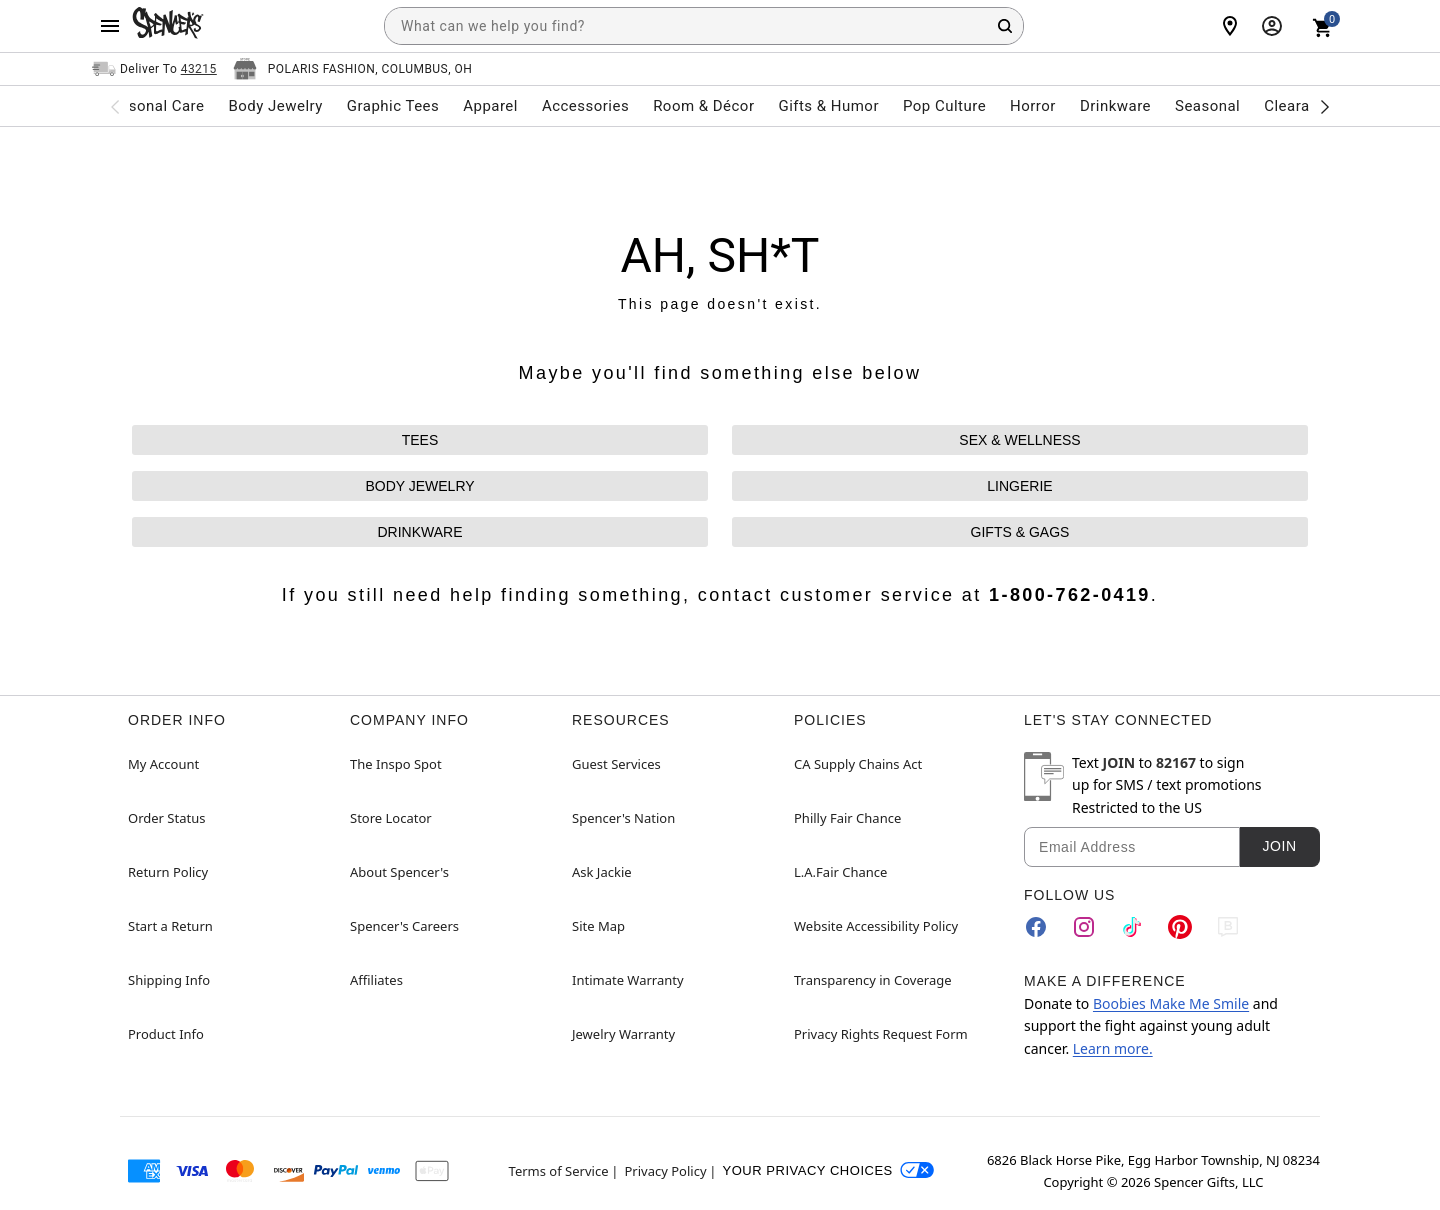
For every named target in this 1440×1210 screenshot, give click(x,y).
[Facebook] (1036, 927)
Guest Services (616, 764)
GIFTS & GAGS (1020, 532)
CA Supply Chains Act (858, 764)
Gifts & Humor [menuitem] (828, 106)
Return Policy (168, 872)
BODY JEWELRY (419, 486)
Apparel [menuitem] (490, 106)
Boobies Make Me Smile (1171, 1003)
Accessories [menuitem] (585, 106)
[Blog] (1228, 927)
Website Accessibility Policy (876, 926)
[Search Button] (1005, 26)
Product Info (166, 1034)
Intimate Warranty (628, 980)
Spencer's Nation (623, 818)
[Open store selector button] (353, 69)
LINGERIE (1019, 486)
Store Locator (391, 818)
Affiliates (376, 980)
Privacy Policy (665, 1171)
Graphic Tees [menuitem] (393, 106)
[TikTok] (1132, 927)
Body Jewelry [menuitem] (275, 106)
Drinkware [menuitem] (1115, 106)
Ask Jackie (602, 872)
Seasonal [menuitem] (1207, 106)
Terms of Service (559, 1171)
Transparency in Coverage (873, 980)
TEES (420, 440)
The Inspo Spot (396, 764)
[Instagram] (1084, 927)
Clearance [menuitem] (1299, 106)
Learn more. (1113, 1048)
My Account (163, 764)
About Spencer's (399, 872)
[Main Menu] (110, 26)
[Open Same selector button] (154, 69)
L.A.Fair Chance (840, 872)
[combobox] (704, 26)
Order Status (166, 818)
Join (1279, 846)
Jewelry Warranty (623, 1034)
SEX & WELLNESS (1019, 440)
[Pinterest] (1180, 927)
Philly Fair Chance (847, 818)
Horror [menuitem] (1033, 106)
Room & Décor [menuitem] (703, 106)
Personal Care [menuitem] (155, 106)
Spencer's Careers (404, 926)
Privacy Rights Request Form (881, 1034)
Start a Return (170, 926)
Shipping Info (169, 980)
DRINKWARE (419, 532)
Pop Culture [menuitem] (944, 106)
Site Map (598, 926)
